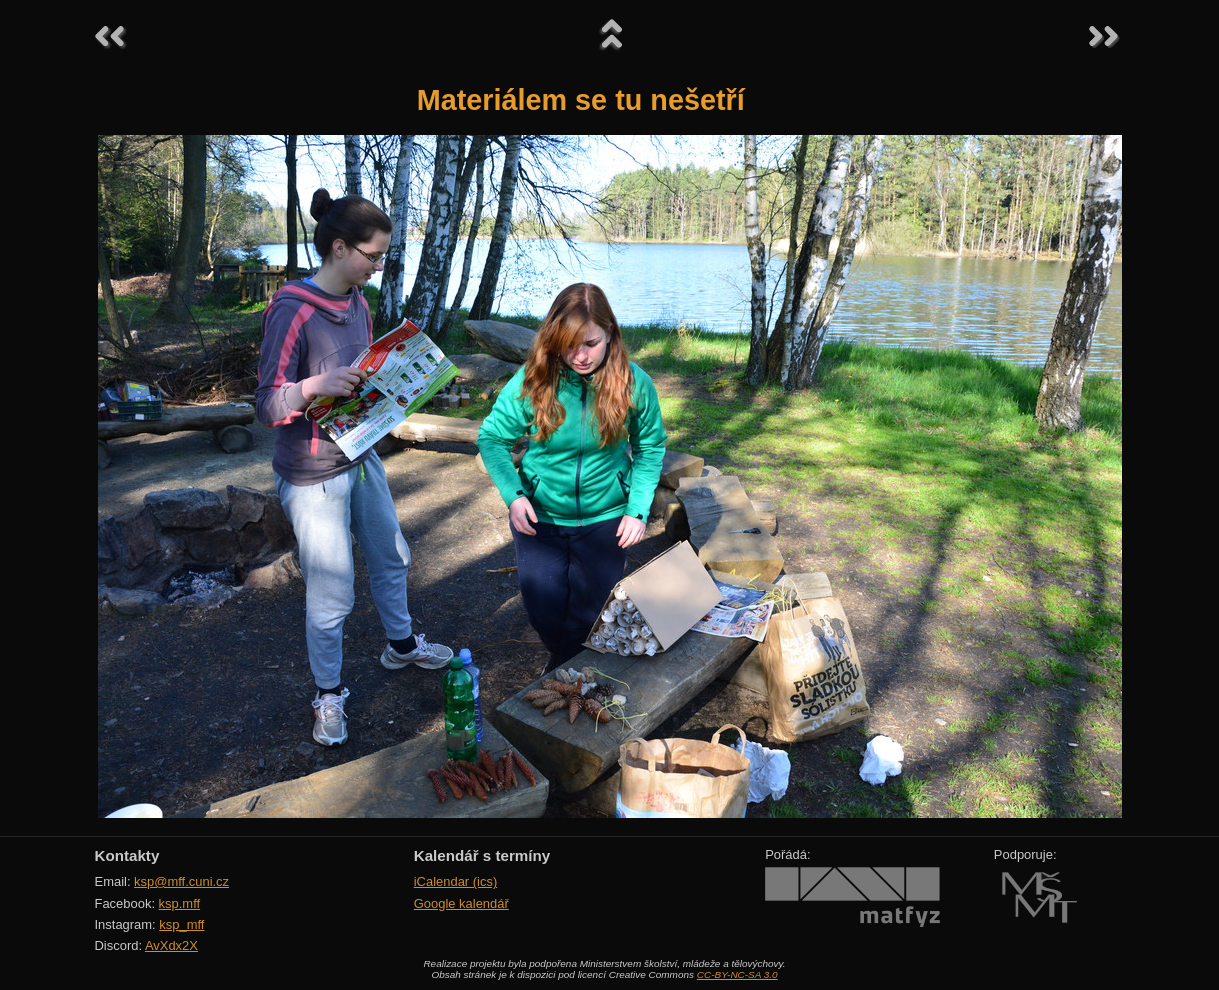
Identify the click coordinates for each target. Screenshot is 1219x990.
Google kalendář (461, 903)
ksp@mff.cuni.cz (181, 881)
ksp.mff (180, 903)
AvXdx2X (171, 945)
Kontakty (127, 855)
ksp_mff (181, 924)
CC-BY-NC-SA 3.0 (737, 974)
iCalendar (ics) (456, 881)
